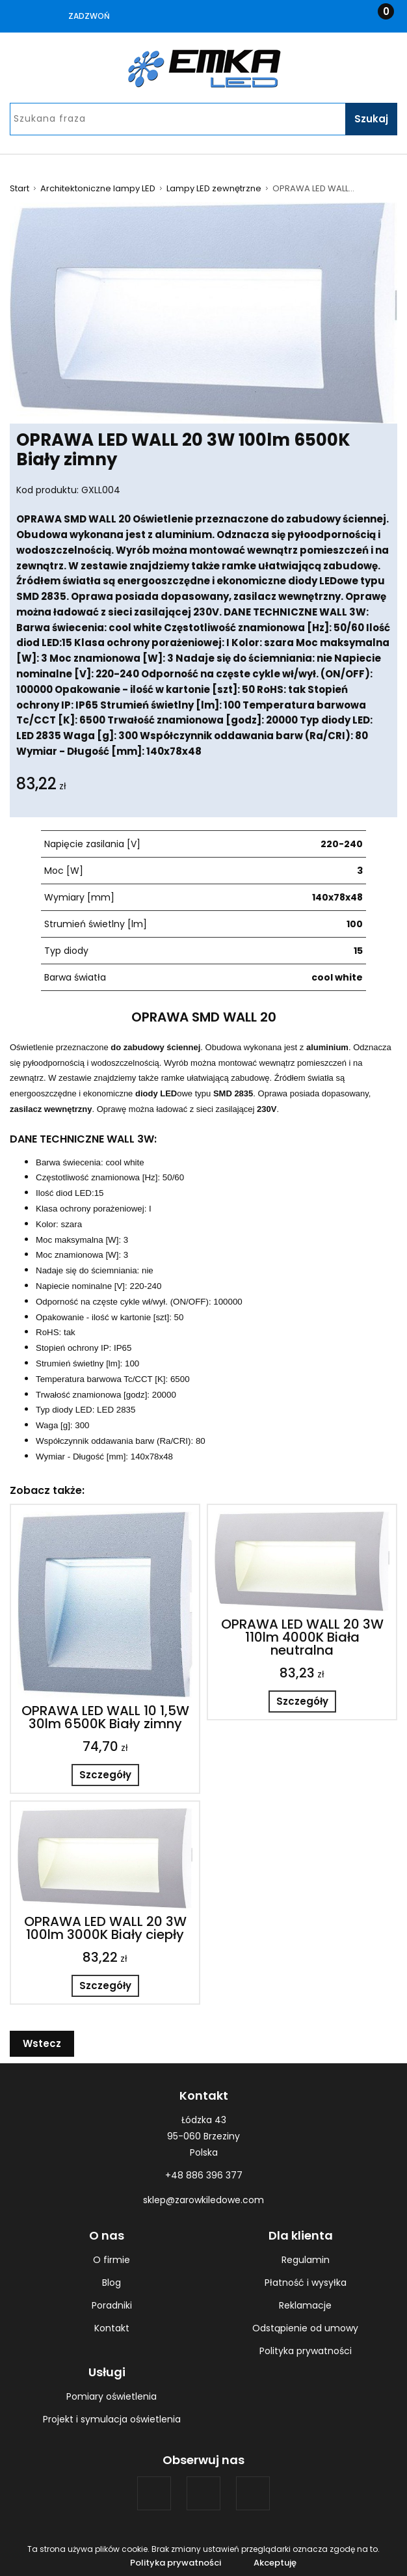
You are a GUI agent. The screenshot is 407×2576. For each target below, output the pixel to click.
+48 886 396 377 (204, 2175)
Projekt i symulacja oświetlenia (112, 2419)
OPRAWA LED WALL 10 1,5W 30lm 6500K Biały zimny (105, 1717)
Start (19, 188)
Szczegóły (105, 1775)
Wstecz (42, 2043)
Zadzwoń (89, 15)
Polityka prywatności (305, 2350)
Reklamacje (305, 2305)
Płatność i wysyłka (306, 2282)
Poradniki (112, 2305)
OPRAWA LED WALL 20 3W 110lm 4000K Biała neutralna (302, 1637)
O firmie (111, 2259)
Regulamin (306, 2259)
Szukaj (371, 119)
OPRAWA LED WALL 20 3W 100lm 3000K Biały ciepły (105, 1928)
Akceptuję (275, 2562)
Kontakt (111, 2328)
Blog (111, 2282)
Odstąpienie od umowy (305, 2328)
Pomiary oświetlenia (111, 2396)
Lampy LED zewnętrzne (213, 188)
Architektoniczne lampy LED (97, 188)
